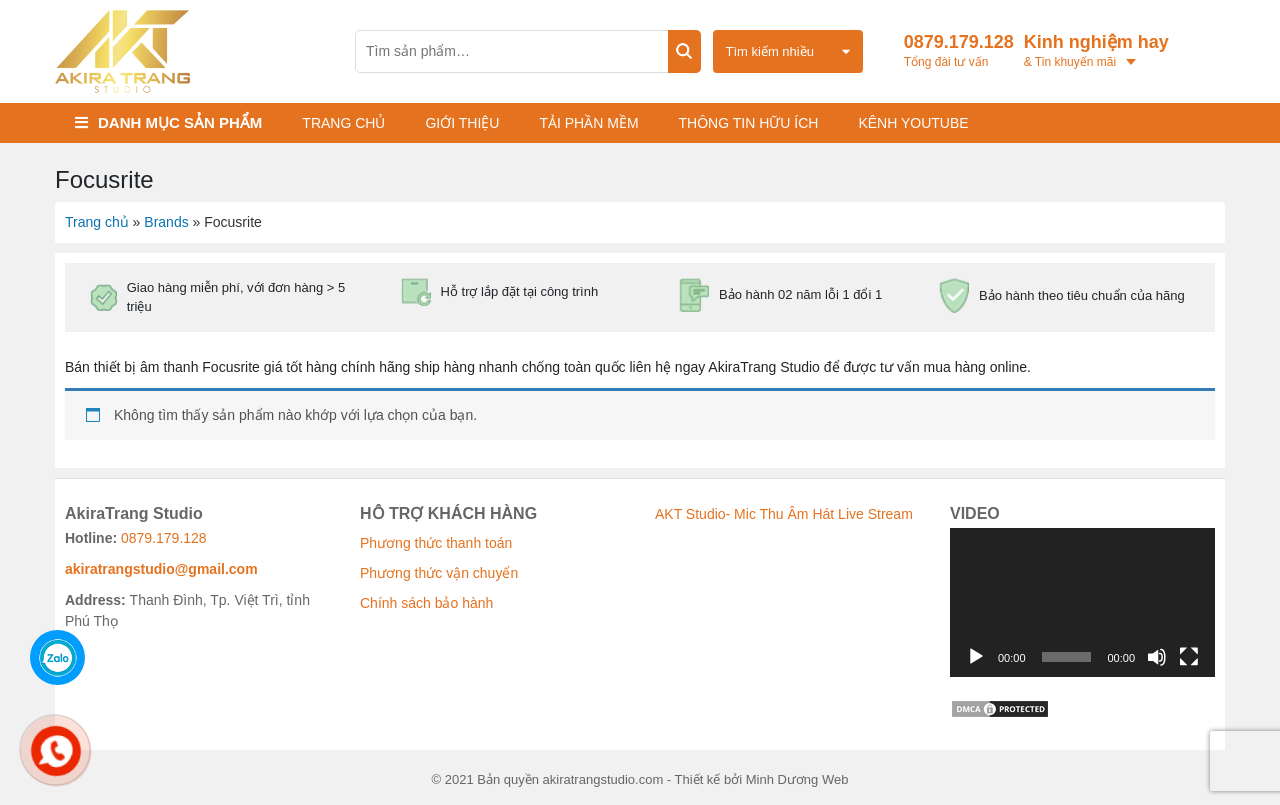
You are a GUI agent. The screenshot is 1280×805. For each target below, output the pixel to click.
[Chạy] (976, 657)
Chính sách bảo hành (426, 603)
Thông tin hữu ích (749, 123)
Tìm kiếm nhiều (770, 51)
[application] (1082, 602)
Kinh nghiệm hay (1104, 52)
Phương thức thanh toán (436, 543)
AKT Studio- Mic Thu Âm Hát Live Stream (784, 514)
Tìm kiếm (684, 51)
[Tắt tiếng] (1157, 657)
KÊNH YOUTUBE (913, 123)
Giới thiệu (462, 123)
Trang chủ (343, 123)
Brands (166, 222)
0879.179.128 (959, 52)
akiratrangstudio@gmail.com (161, 569)
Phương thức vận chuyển (439, 573)
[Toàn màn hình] (1189, 657)
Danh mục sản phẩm (180, 122)
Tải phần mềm (588, 123)
